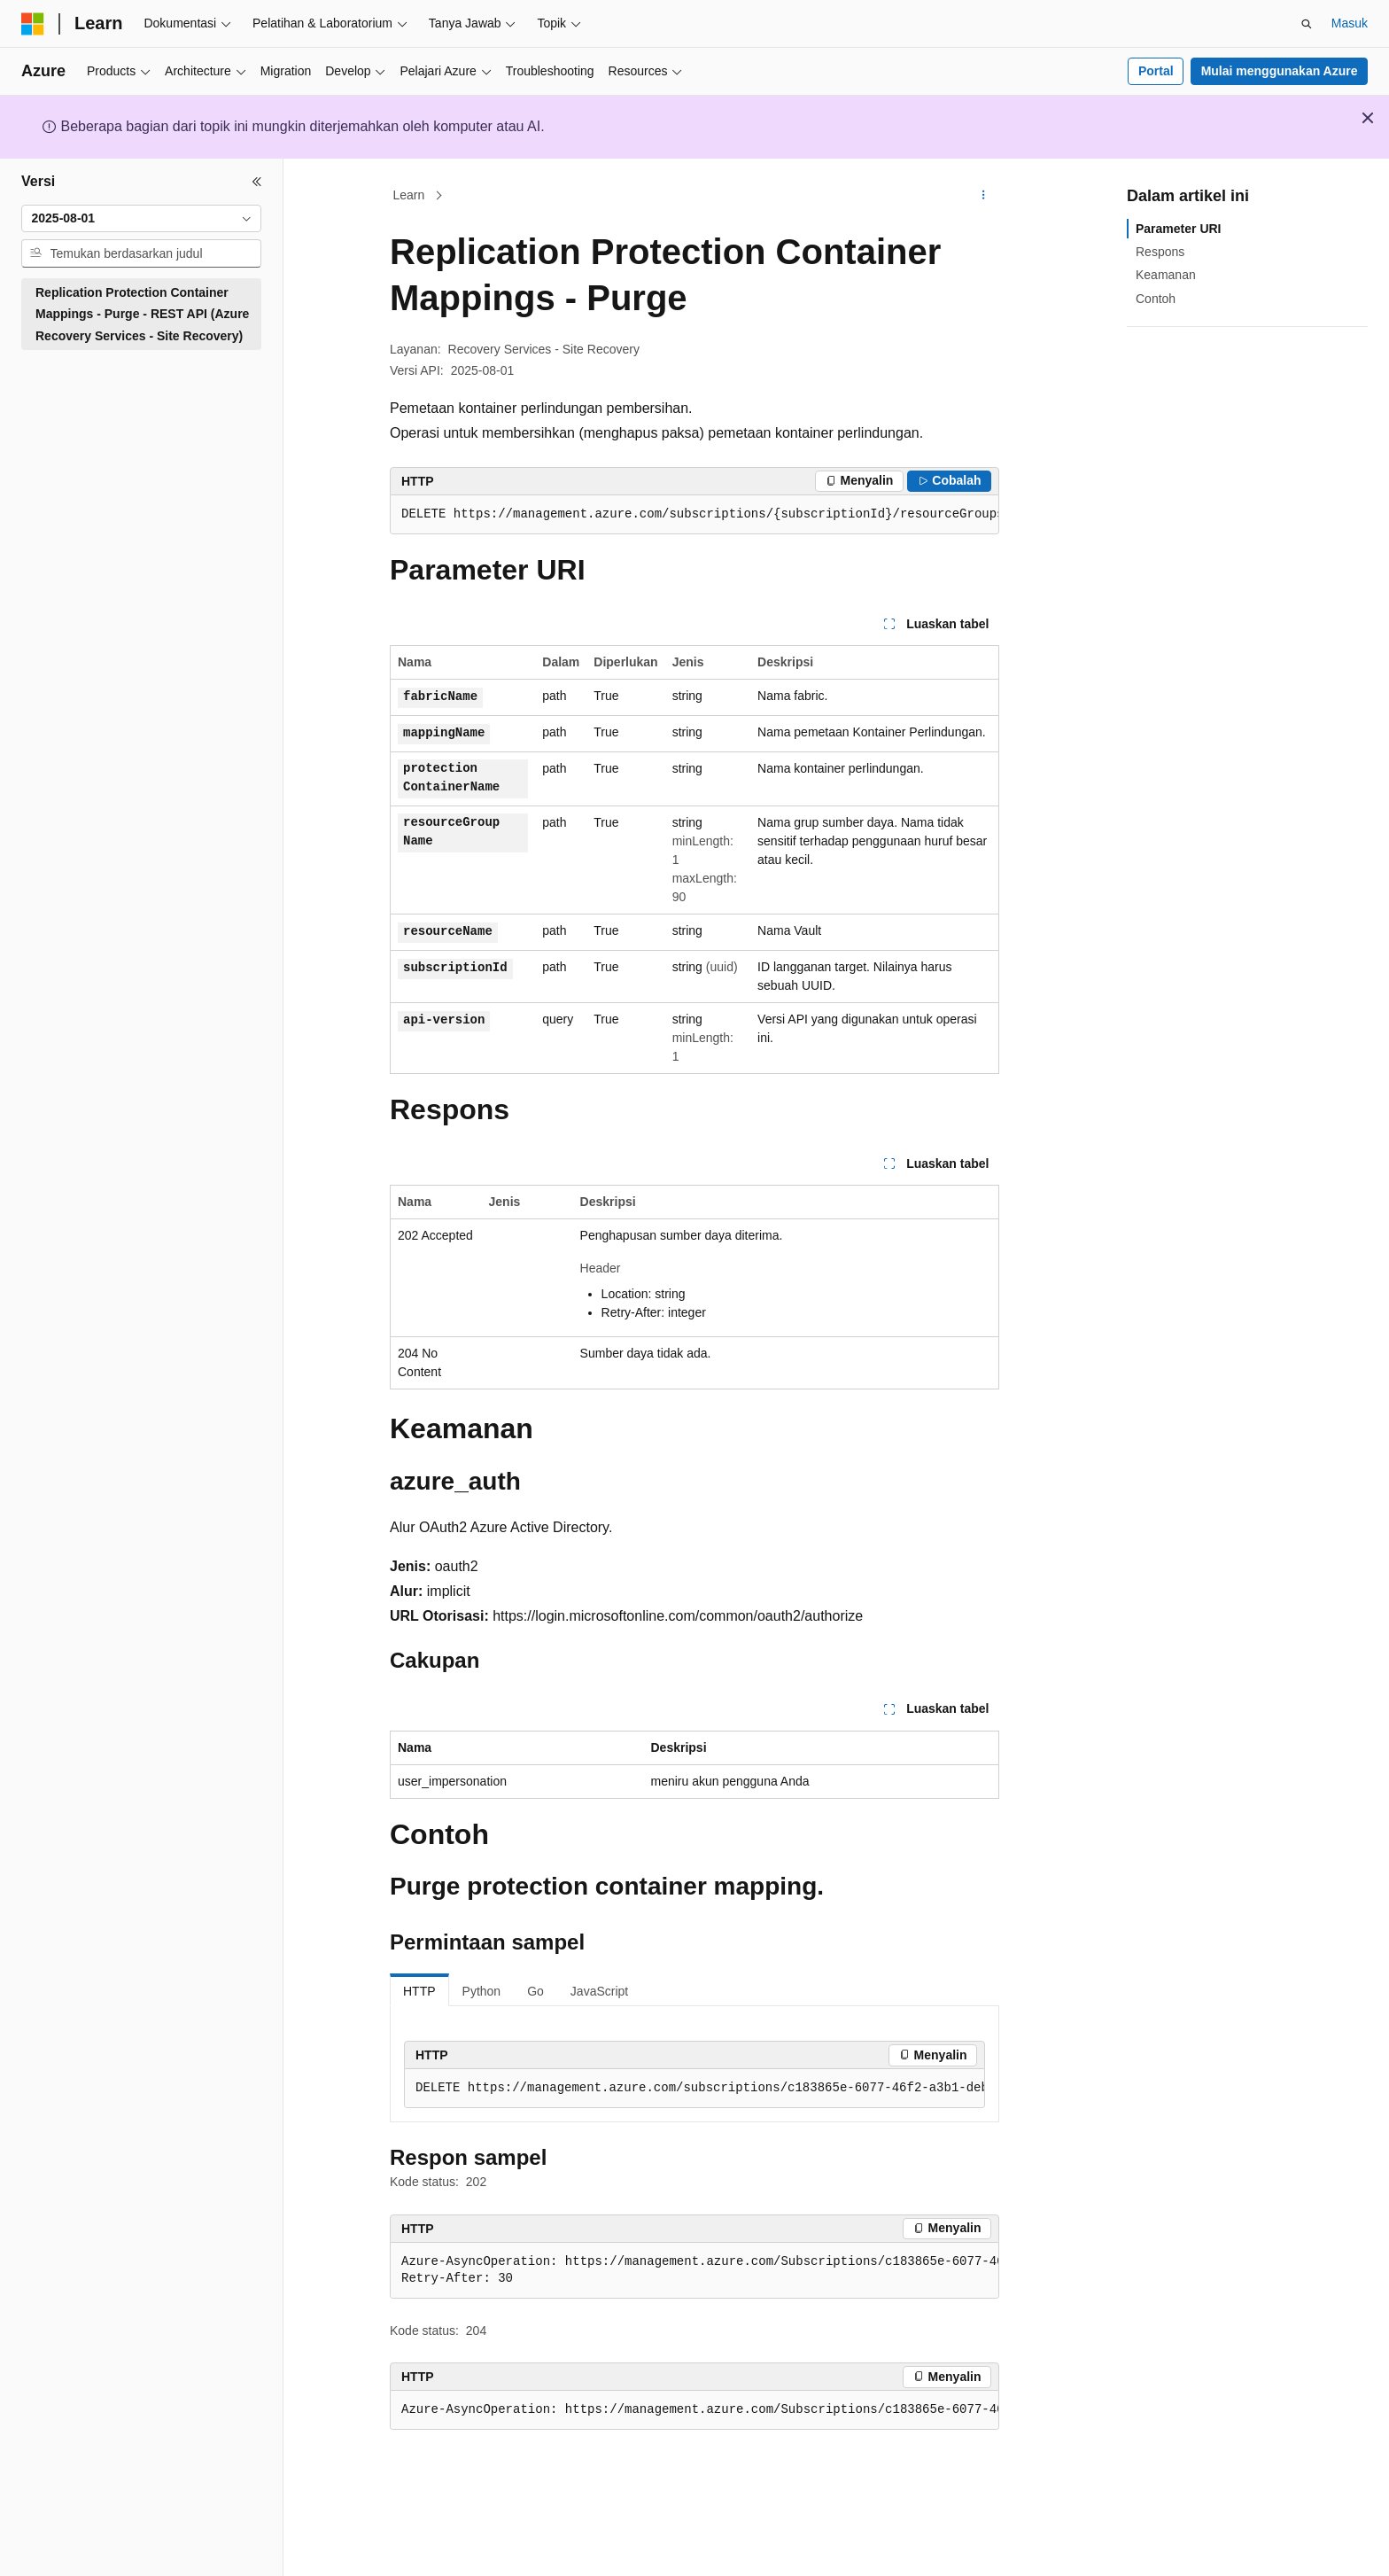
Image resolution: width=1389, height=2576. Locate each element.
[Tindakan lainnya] (983, 196)
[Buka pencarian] (1306, 24)
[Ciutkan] (256, 182)
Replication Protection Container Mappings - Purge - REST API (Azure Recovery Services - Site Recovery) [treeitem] (142, 314)
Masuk (1349, 23)
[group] (694, 514)
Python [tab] (481, 1991)
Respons (1160, 252)
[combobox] (141, 219)
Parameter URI (1179, 229)
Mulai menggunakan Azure (1279, 71)
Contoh (1156, 299)
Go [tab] (535, 1991)
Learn (409, 195)
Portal (1156, 71)
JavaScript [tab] (599, 1991)
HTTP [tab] (419, 1991)
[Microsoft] (32, 23)
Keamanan (1166, 275)
